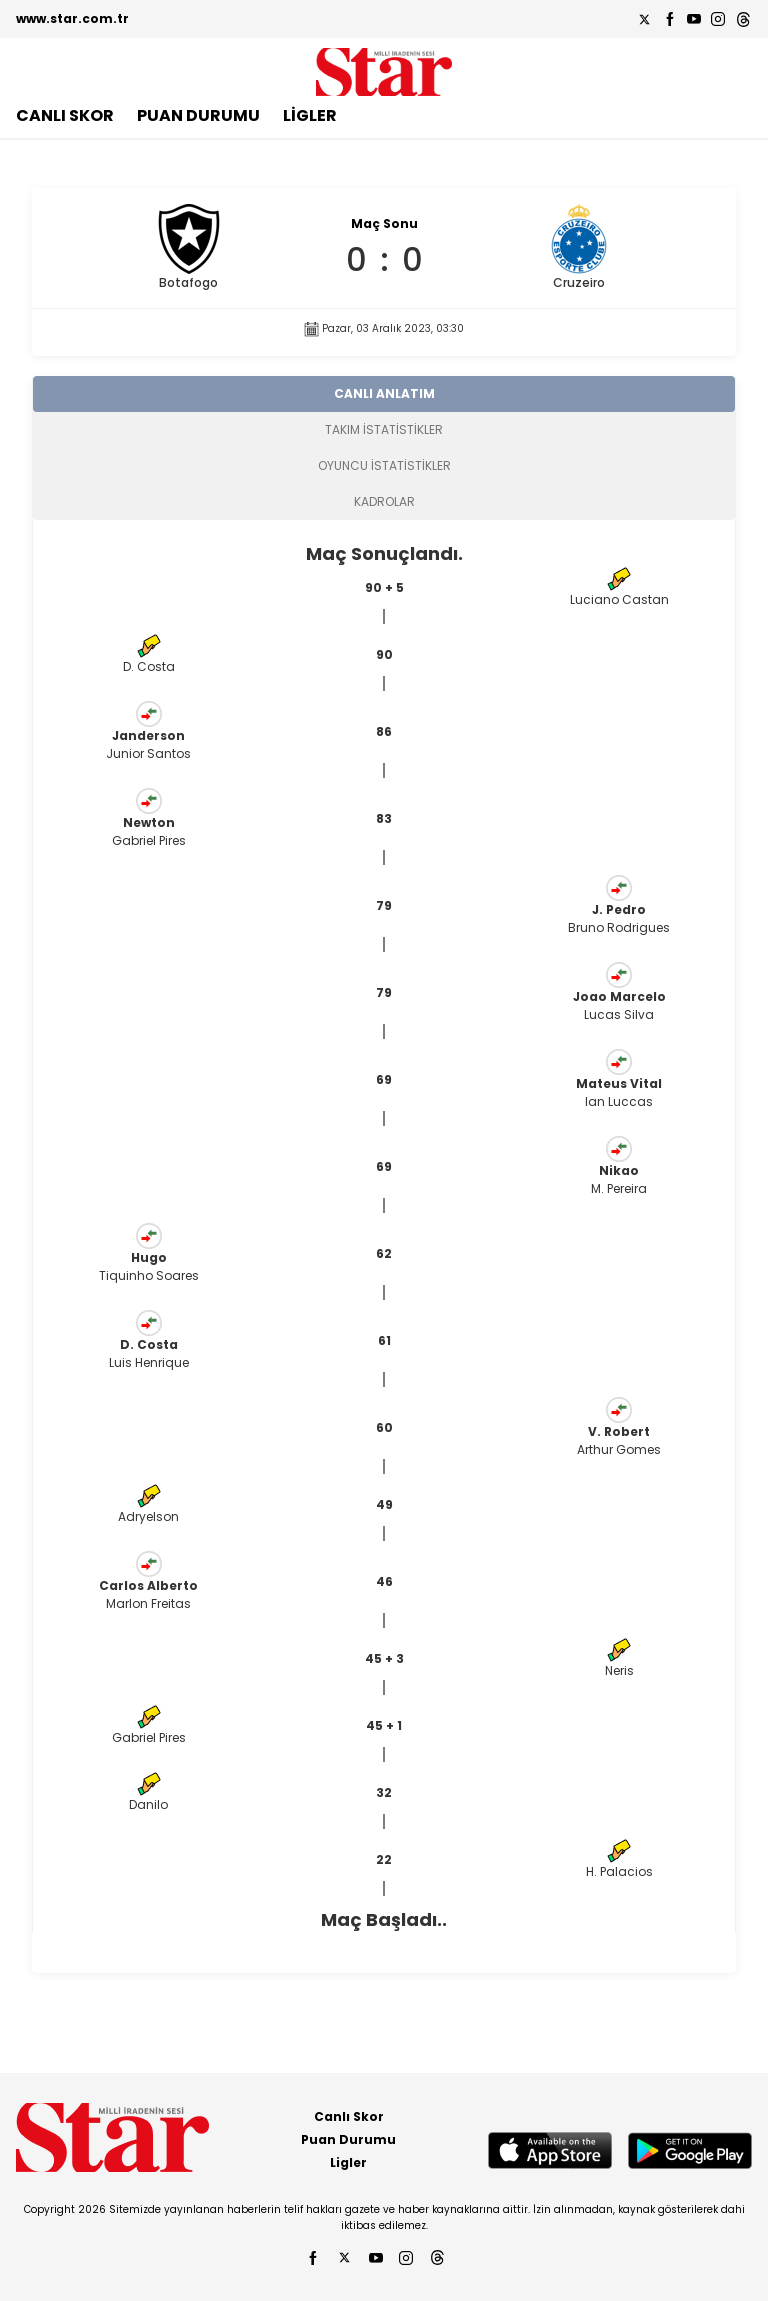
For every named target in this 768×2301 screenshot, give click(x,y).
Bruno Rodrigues (619, 927)
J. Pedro (619, 909)
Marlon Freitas (148, 1603)
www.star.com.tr (72, 18)
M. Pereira (619, 1188)
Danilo (148, 1804)
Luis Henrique (149, 1362)
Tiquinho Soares (149, 1275)
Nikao (619, 1170)
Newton (149, 822)
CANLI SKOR (65, 115)
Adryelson (148, 1516)
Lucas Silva (619, 1014)
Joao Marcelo (619, 996)
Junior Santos (148, 753)
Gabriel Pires (149, 840)
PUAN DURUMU (198, 115)
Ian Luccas (619, 1101)
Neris (619, 1670)
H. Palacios (619, 1871)
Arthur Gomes (619, 1449)
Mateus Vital (619, 1083)
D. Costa (149, 666)
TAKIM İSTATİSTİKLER (384, 429)
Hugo (149, 1257)
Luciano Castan (619, 599)
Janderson (148, 735)
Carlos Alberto (148, 1585)
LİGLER (310, 115)
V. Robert (619, 1431)
